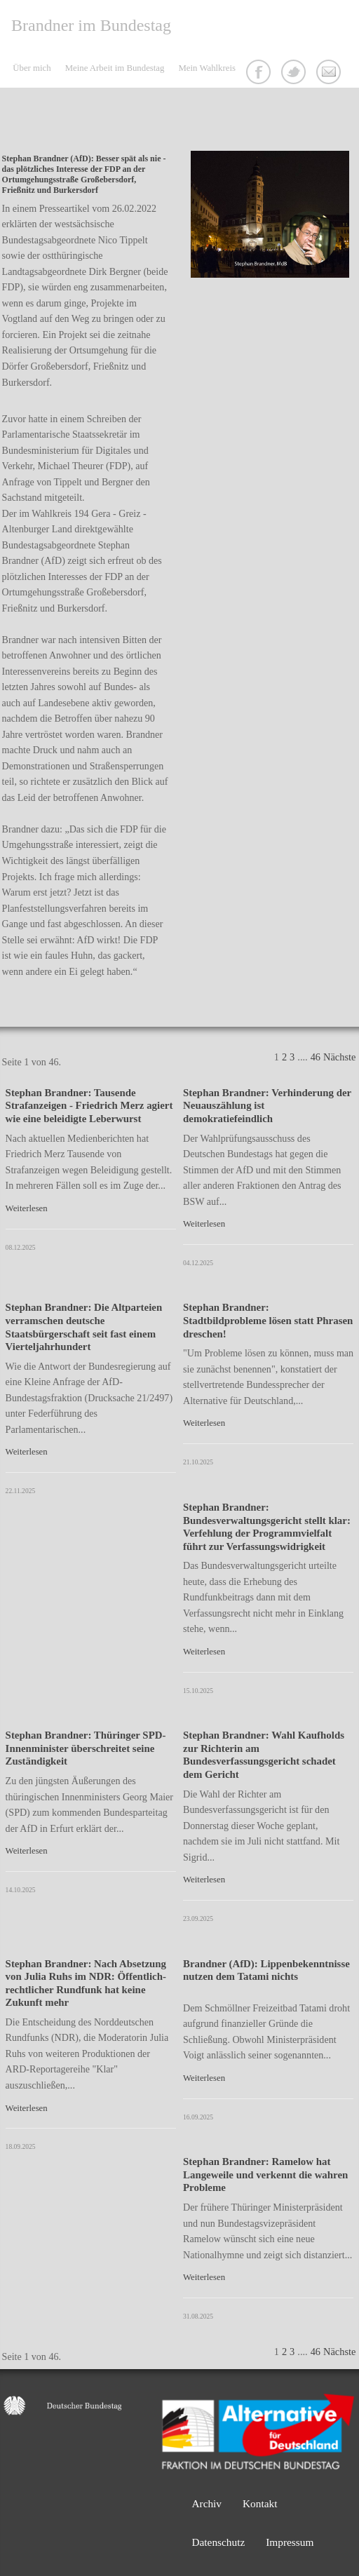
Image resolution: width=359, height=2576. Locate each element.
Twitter (295, 74)
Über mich (31, 68)
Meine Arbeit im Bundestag (115, 68)
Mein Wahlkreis (207, 68)
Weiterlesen (27, 1208)
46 (315, 1057)
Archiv (206, 2503)
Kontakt (330, 74)
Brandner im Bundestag (91, 25)
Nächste (339, 1057)
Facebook (260, 74)
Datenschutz (218, 2542)
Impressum (289, 2542)
